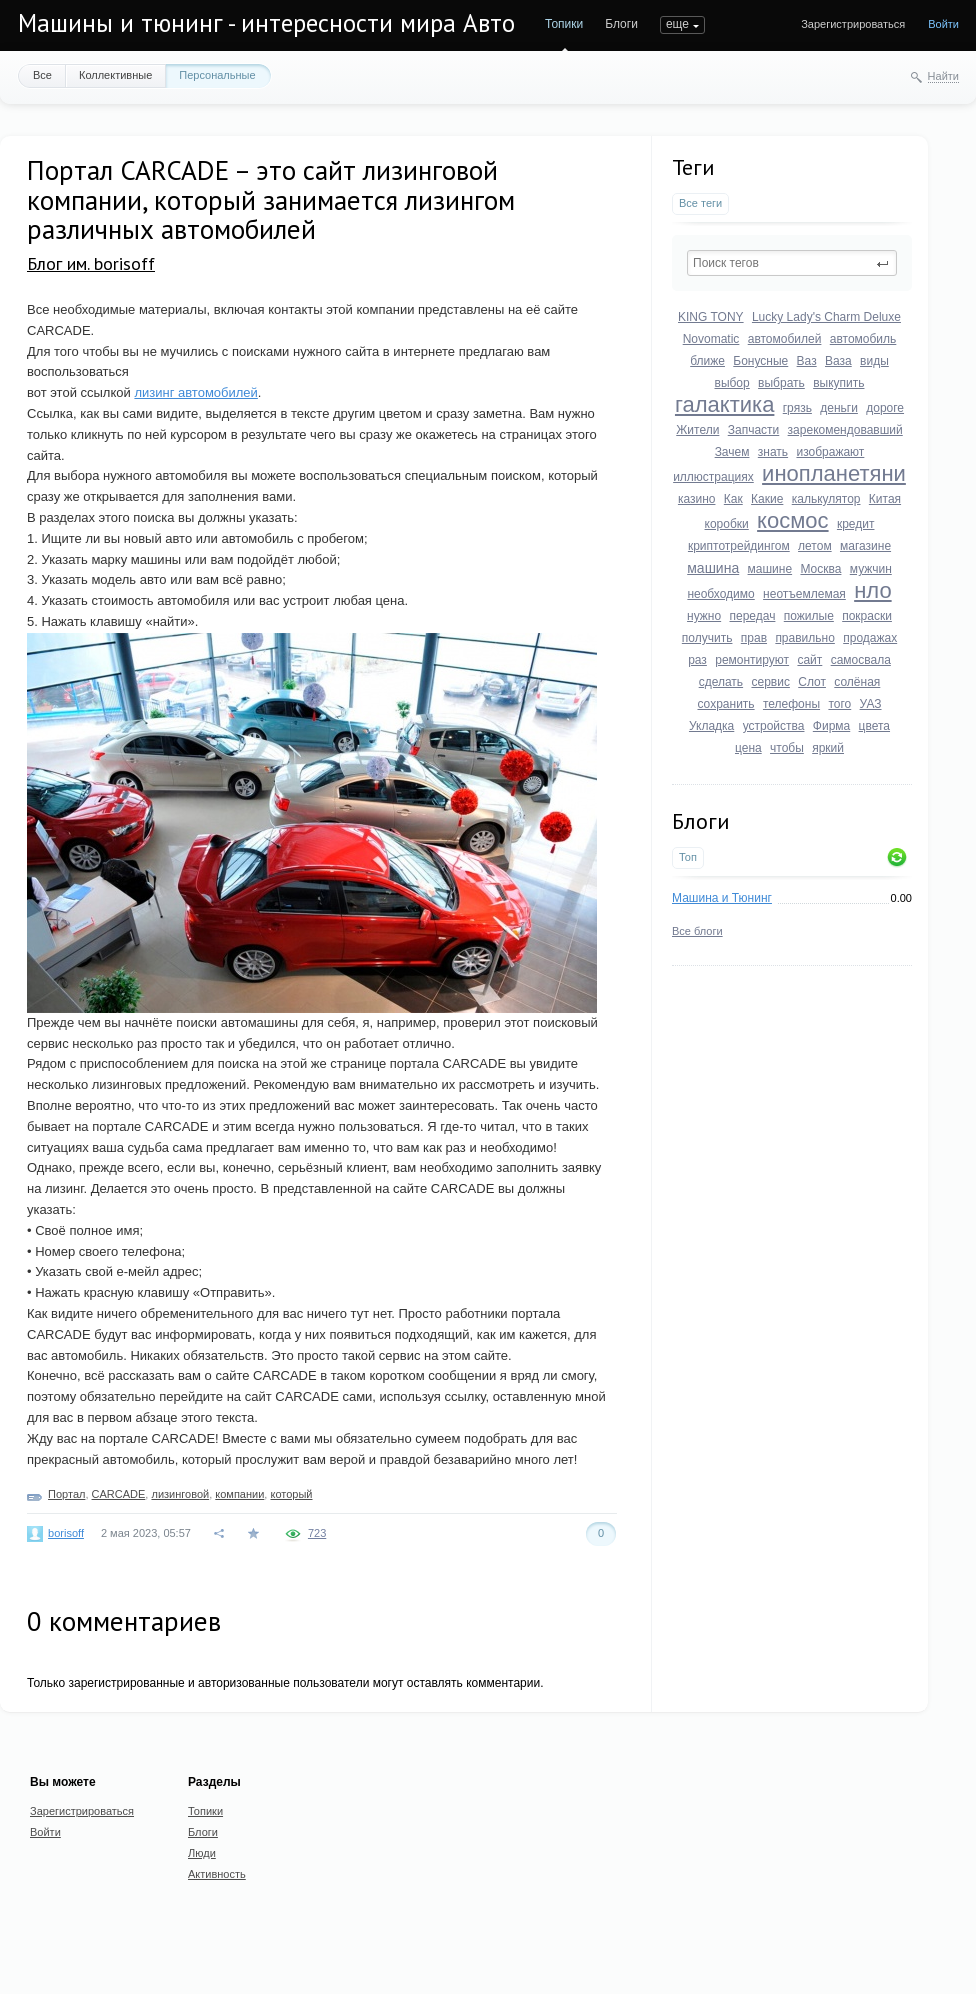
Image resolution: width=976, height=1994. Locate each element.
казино (697, 499)
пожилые (809, 616)
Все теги (700, 203)
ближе (707, 361)
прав (754, 638)
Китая (885, 499)
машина (713, 568)
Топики (564, 24)
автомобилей (785, 339)
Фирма (831, 726)
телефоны (791, 704)
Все (42, 75)
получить (707, 638)
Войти (943, 24)
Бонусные (760, 361)
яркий (828, 748)
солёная (857, 682)
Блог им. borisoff (91, 263)
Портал (66, 1494)
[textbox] (792, 263)
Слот (812, 682)
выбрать (781, 383)
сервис (770, 682)
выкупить (838, 383)
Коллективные (115, 75)
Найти (943, 76)
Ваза (838, 361)
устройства (774, 726)
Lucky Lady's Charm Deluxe (826, 317)
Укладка (711, 726)
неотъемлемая (804, 594)
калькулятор (826, 499)
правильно (804, 638)
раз (697, 660)
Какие (767, 499)
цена (748, 748)
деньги (839, 408)
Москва (820, 569)
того (839, 704)
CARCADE (119, 1494)
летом (815, 546)
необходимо (720, 594)
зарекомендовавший (845, 430)
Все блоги (697, 931)
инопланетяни (834, 473)
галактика (724, 404)
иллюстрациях (713, 477)
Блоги (621, 24)
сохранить (725, 704)
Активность (217, 1874)
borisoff (66, 1533)
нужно (704, 616)
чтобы (787, 748)
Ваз (807, 361)
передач (753, 616)
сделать (721, 682)
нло (872, 590)
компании (239, 1494)
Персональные (217, 75)
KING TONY (711, 317)
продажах (870, 638)
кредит (856, 524)
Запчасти (754, 430)
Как (733, 499)
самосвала (861, 660)
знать (773, 452)
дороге (885, 408)
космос (792, 520)
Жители (697, 430)
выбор (732, 383)
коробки (727, 524)
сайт (809, 660)
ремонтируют (752, 660)
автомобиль (863, 339)
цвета (874, 726)
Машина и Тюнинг (722, 898)
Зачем (732, 452)
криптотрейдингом (739, 546)
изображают (830, 452)
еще (677, 24)
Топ (688, 857)
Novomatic (711, 339)
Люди (202, 1853)
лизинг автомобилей (195, 392)
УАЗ (871, 704)
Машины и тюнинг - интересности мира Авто (266, 23)
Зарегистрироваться (853, 24)
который (291, 1494)
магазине (865, 546)
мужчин (871, 569)
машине (770, 569)
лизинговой (180, 1494)
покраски (867, 616)
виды (874, 361)
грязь (797, 408)
